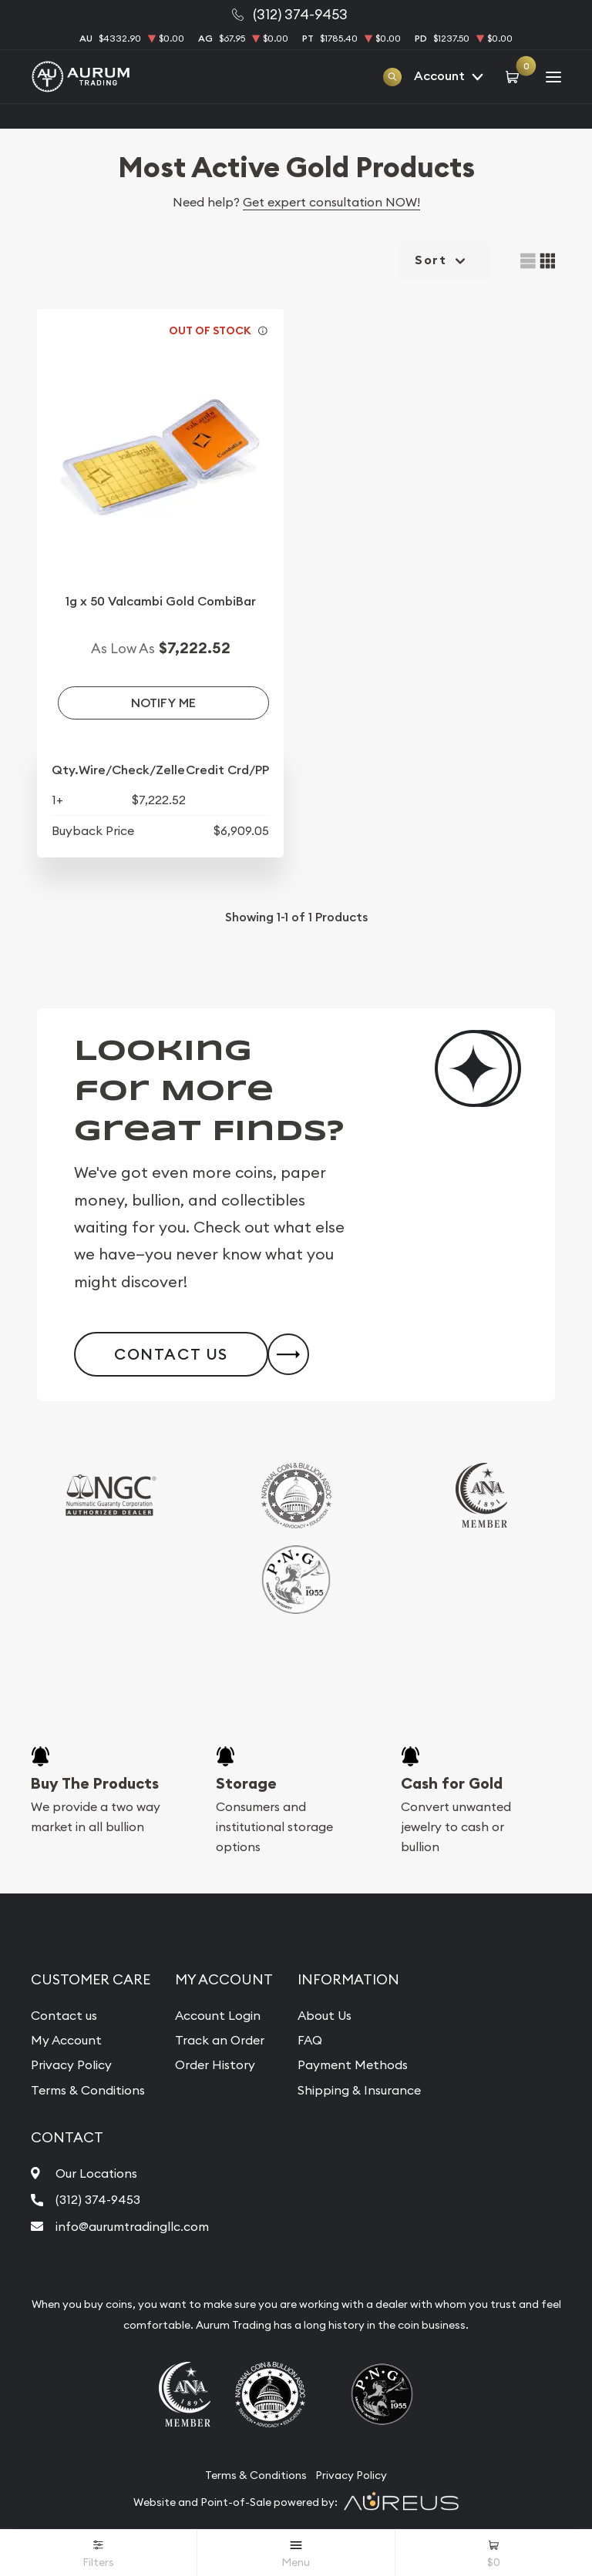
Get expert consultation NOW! (331, 202)
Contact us (64, 2015)
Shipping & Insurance (359, 2090)
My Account (66, 2040)
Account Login (218, 2015)
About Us (325, 2015)
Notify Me (163, 703)
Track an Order (219, 2040)
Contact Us (171, 1354)
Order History (215, 2064)
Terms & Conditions (88, 2090)
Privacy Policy (71, 2064)
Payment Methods (353, 2064)
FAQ (310, 2040)
